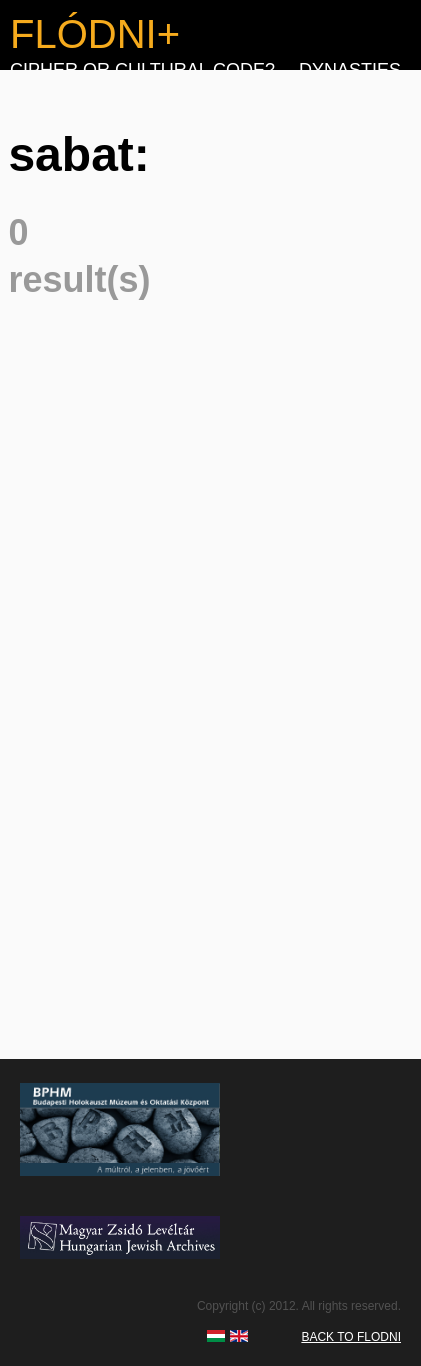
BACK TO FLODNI (351, 1337)
